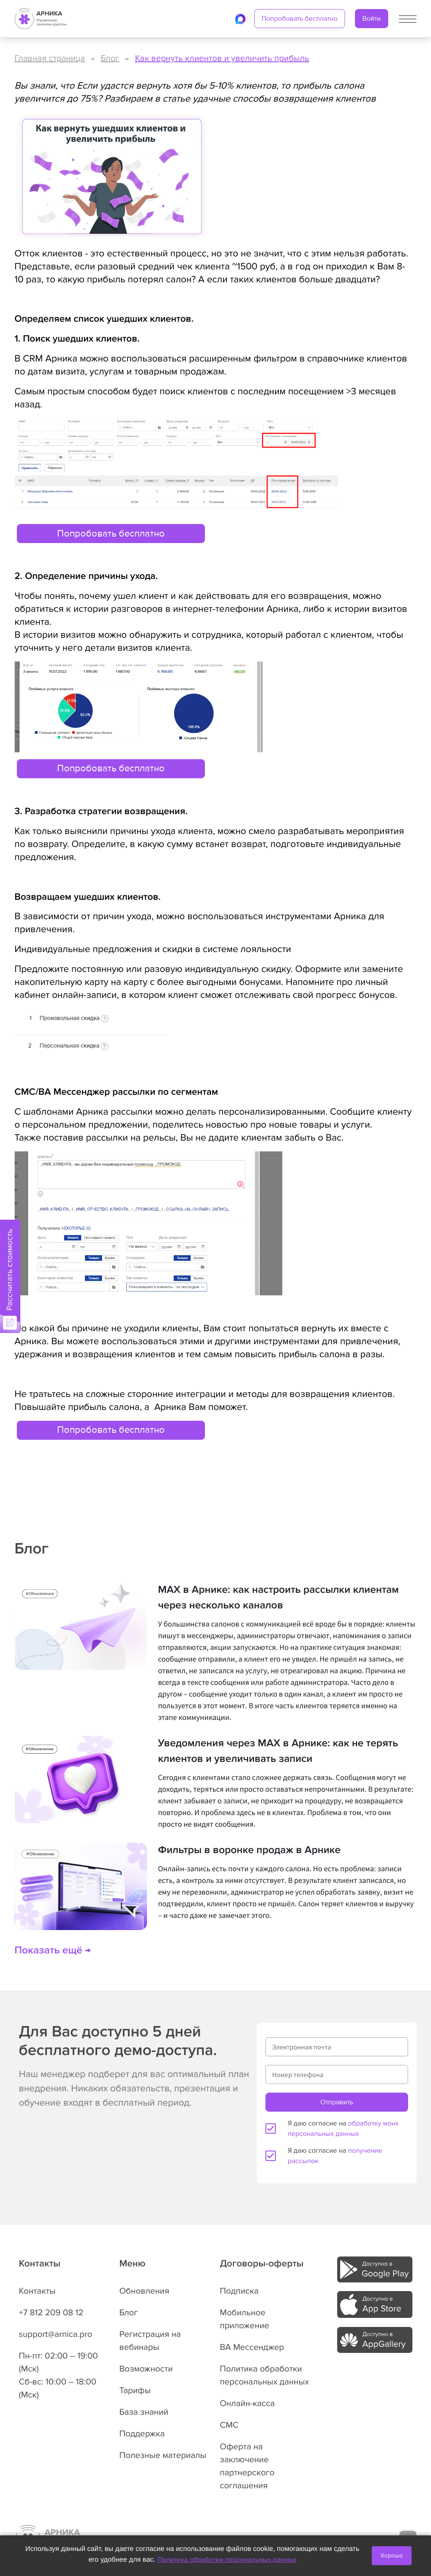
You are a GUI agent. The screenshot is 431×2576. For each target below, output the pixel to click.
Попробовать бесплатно (300, 18)
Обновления (144, 2291)
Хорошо (391, 2555)
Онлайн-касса (247, 2403)
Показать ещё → (53, 1950)
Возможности (146, 2369)
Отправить (336, 2102)
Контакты (37, 2291)
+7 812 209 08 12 (51, 2313)
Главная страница (50, 58)
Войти (371, 18)
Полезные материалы (162, 2455)
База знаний (143, 2412)
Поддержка (142, 2434)
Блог (110, 58)
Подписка (239, 2291)
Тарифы (135, 2390)
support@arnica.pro (56, 2334)
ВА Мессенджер (252, 2347)
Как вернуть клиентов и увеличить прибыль (222, 58)
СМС (229, 2425)
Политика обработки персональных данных (226, 2559)
